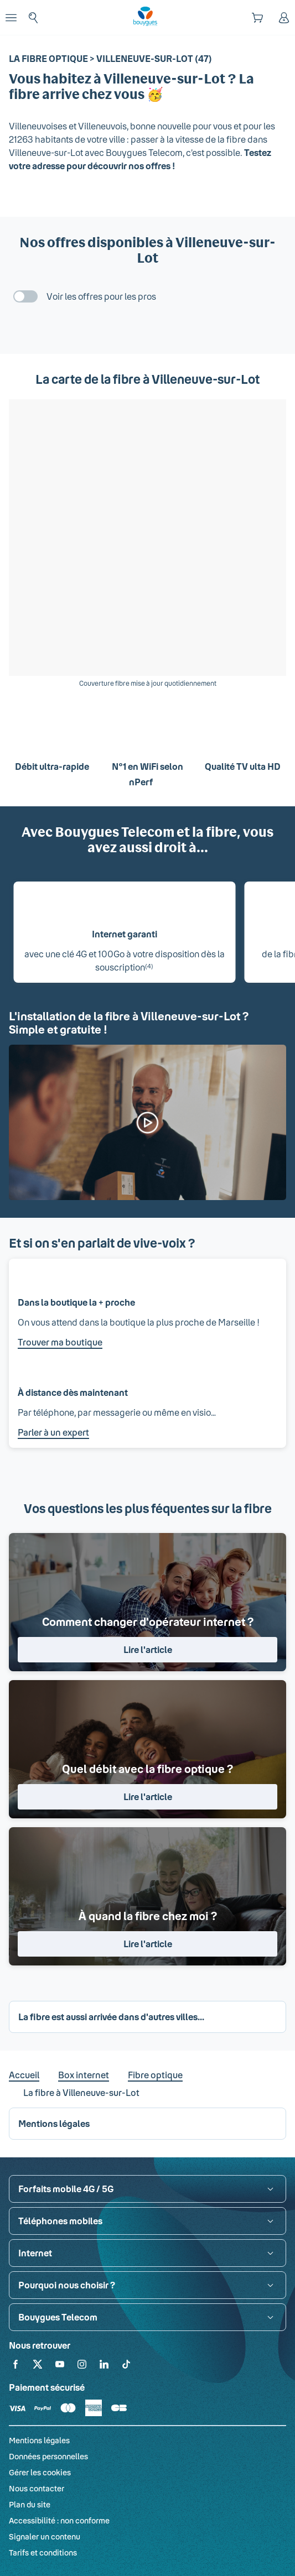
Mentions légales (39, 2440)
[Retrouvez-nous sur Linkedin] (104, 2366)
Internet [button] (35, 2253)
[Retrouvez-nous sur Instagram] (82, 2366)
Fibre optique (155, 2074)
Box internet (83, 2074)
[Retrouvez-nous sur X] (37, 2366)
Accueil (24, 2074)
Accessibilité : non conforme (59, 2520)
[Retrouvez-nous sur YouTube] (59, 2366)
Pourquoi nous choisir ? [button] (66, 2285)
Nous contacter (36, 2488)
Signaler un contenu (44, 2536)
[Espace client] (284, 18)
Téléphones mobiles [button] (60, 2220)
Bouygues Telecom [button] (57, 2317)
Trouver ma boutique (60, 1342)
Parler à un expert (53, 1432)
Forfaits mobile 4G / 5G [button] (65, 2188)
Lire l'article (147, 1649)
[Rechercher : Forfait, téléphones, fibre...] (33, 18)
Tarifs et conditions (43, 2552)
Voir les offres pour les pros (101, 296)
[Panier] (257, 18)
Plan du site (29, 2504)
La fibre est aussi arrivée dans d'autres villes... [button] (111, 2016)
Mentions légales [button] (54, 2123)
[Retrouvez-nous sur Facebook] (15, 2366)
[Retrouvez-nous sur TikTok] (126, 2366)
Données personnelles (48, 2456)
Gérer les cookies (40, 2472)
